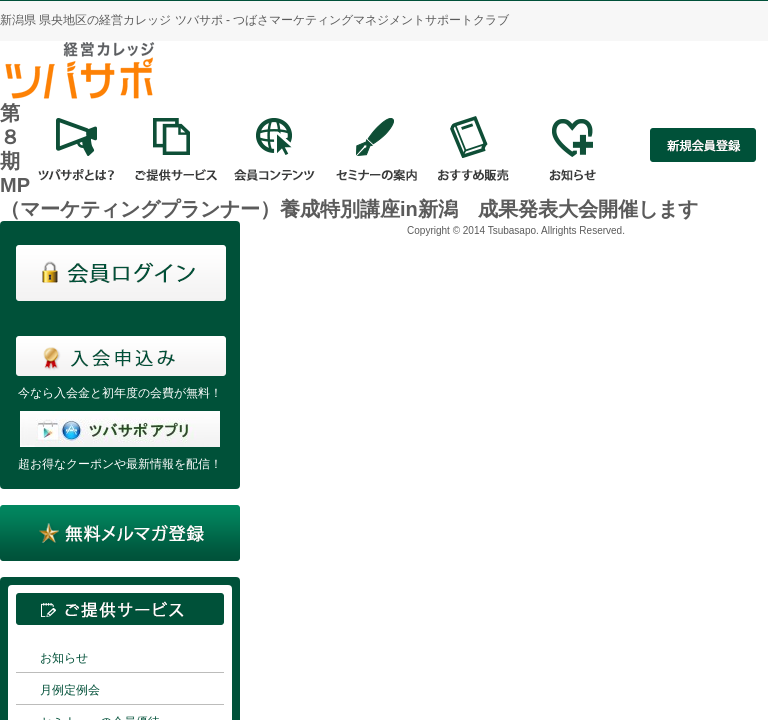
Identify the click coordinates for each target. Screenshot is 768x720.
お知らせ (64, 658)
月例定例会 (70, 690)
